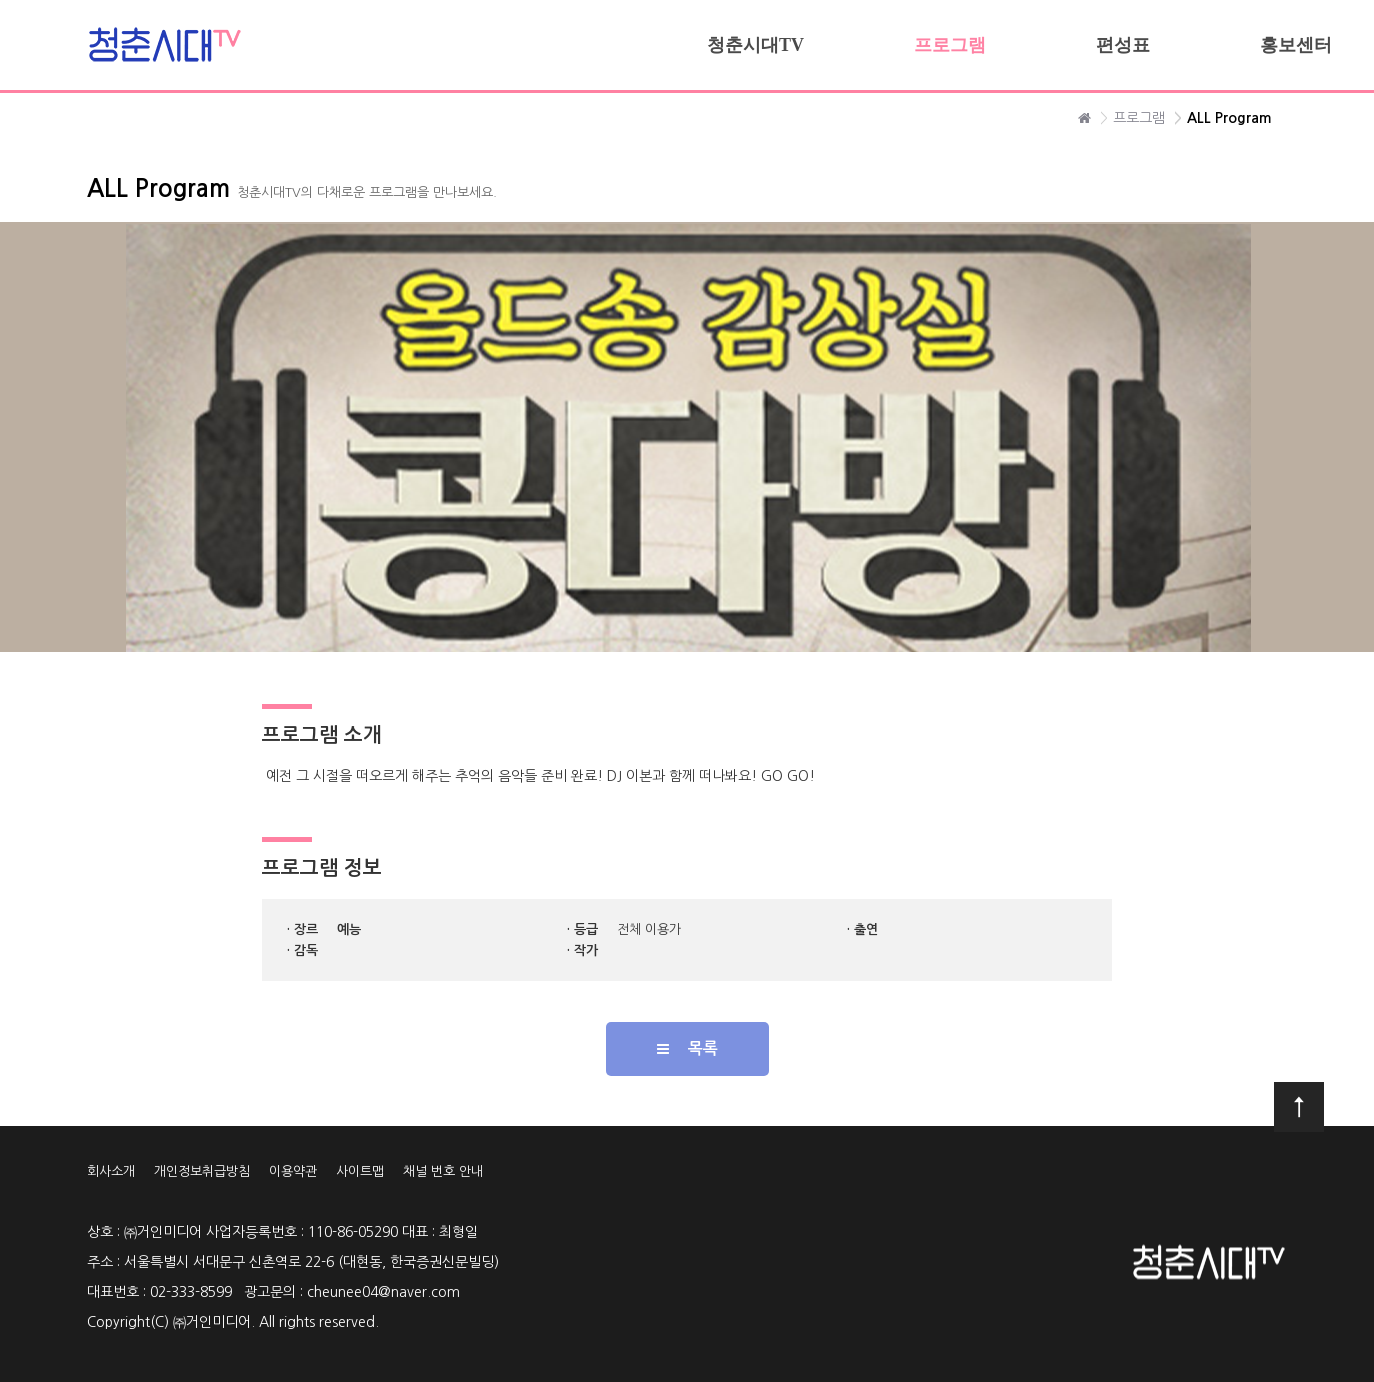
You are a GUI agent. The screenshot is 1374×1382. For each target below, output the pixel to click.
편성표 (1123, 45)
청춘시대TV (755, 45)
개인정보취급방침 (202, 1171)
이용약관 (293, 1171)
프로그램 (950, 45)
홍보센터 (1296, 45)
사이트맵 (360, 1171)
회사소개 (111, 1171)
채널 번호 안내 (443, 1171)
